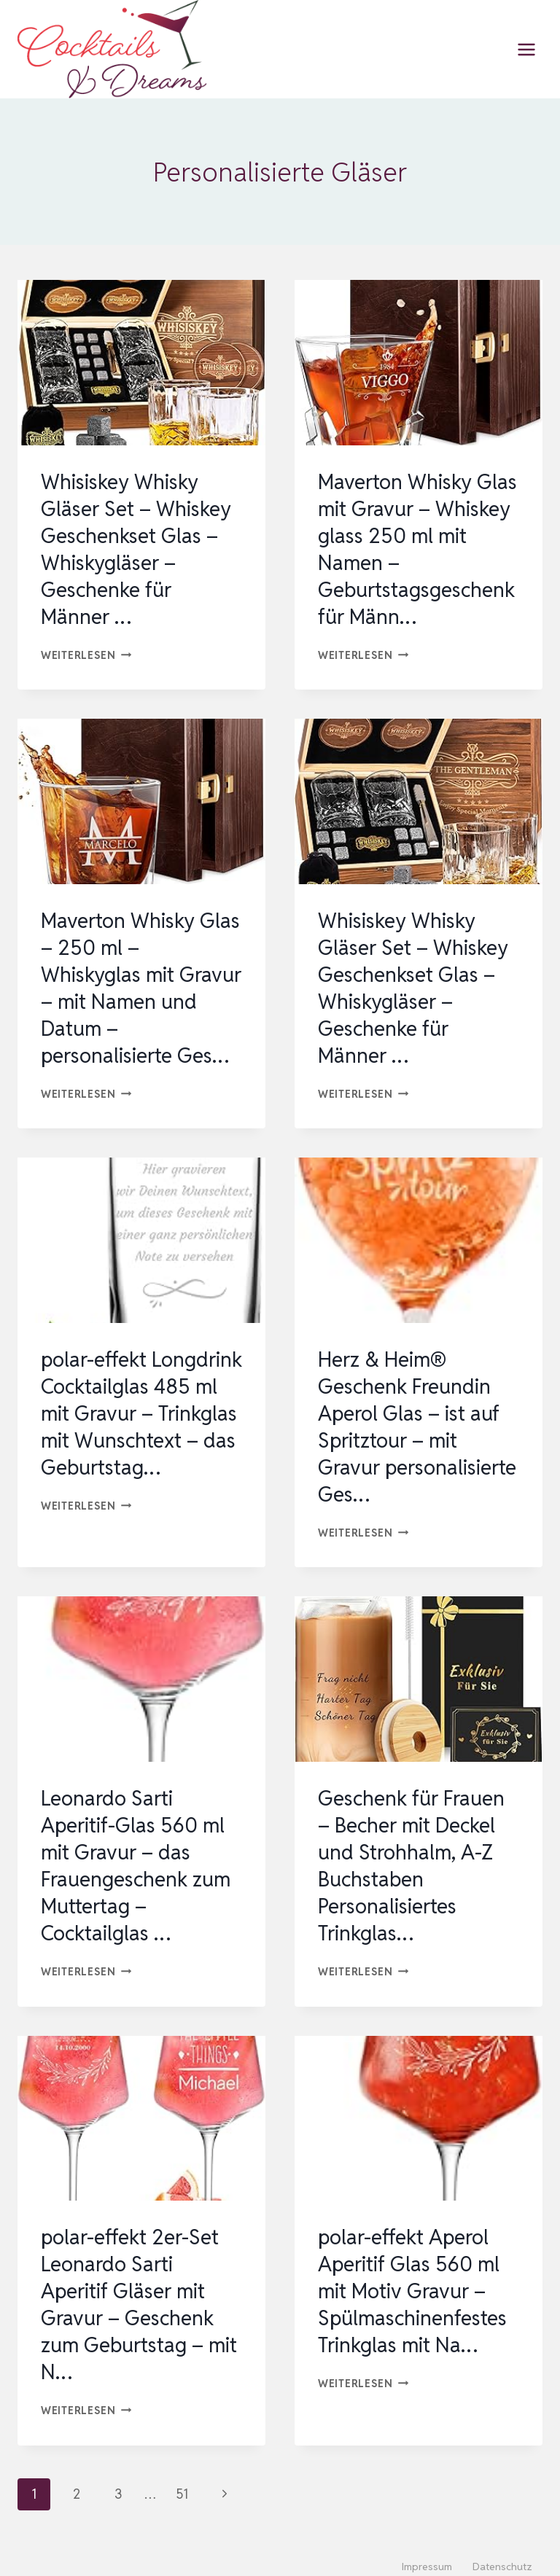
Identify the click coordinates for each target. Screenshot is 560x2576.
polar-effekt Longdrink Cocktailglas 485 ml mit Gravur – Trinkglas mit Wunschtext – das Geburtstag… (139, 1420)
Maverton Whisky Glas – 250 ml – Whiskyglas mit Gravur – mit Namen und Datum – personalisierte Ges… (141, 984)
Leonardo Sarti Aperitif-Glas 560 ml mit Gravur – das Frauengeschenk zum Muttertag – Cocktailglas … (137, 1857)
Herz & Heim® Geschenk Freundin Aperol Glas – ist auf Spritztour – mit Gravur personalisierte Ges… (417, 1420)
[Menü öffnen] (526, 49)
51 (182, 2480)
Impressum (427, 2554)
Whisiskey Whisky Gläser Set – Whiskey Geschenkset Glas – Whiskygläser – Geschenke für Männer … (136, 548)
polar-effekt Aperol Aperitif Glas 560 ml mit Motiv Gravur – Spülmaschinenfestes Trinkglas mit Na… (413, 2280)
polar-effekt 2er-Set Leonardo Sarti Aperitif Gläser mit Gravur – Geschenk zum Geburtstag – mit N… (139, 2293)
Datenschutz (502, 2554)
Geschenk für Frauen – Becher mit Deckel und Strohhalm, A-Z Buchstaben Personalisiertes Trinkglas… (412, 1857)
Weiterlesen (86, 652)
